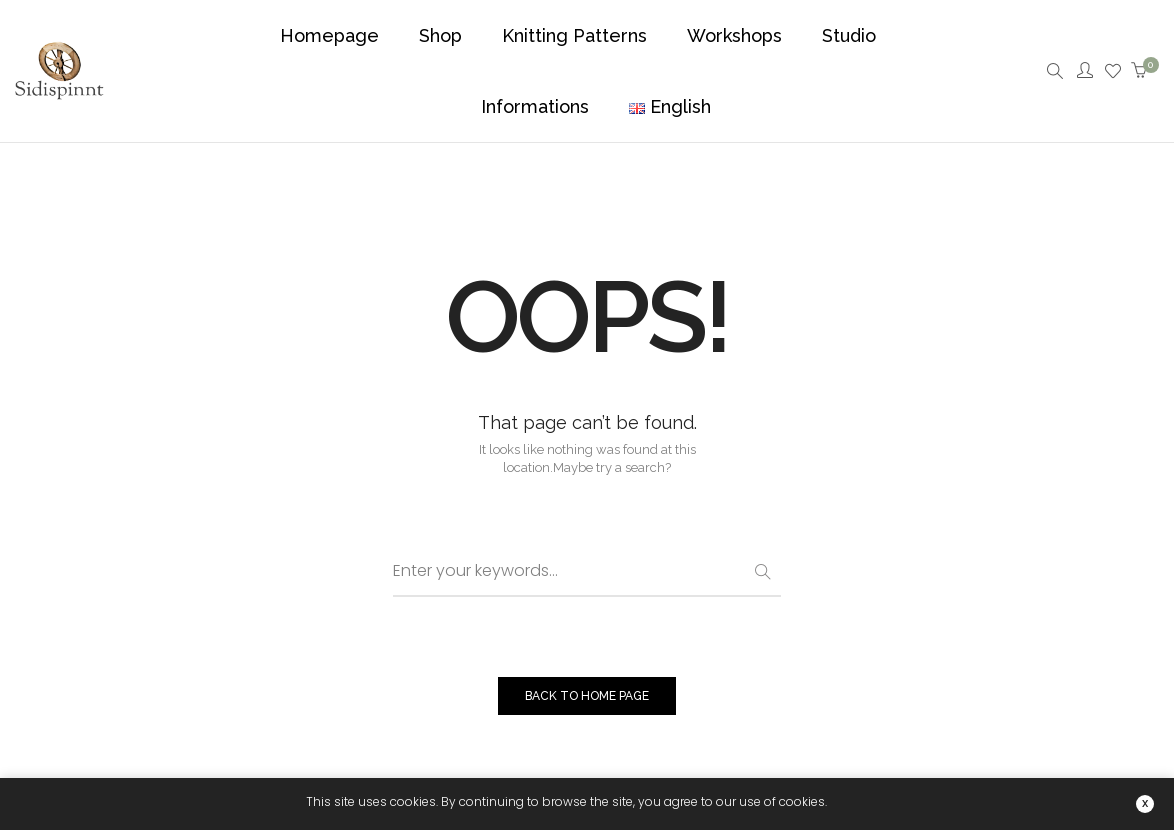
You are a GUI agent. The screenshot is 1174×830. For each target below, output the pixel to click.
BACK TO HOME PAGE (587, 696)
